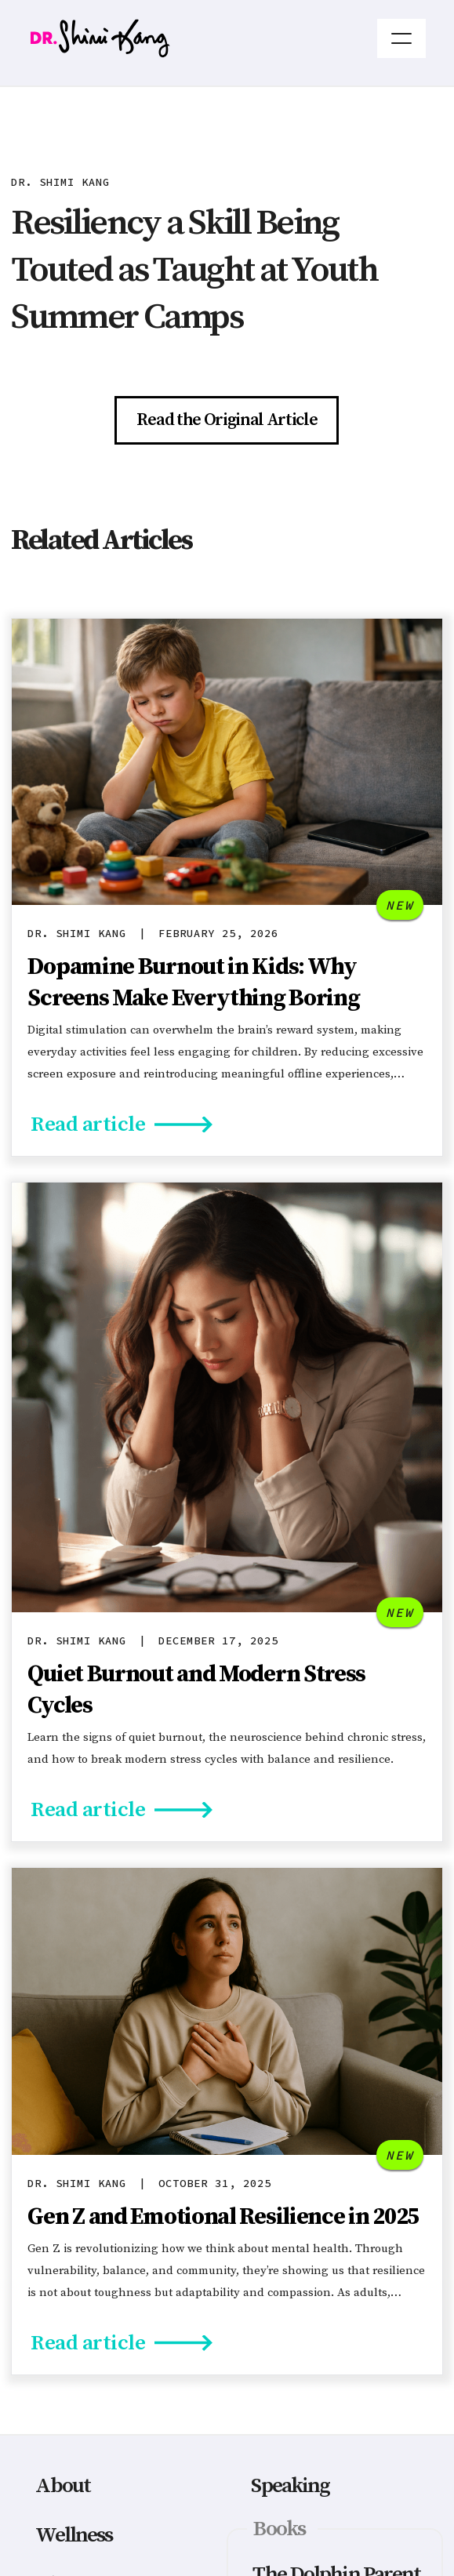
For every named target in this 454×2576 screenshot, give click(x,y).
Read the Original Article (226, 420)
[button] (401, 38)
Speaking (290, 2485)
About (62, 2485)
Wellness (73, 2535)
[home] (202, 38)
